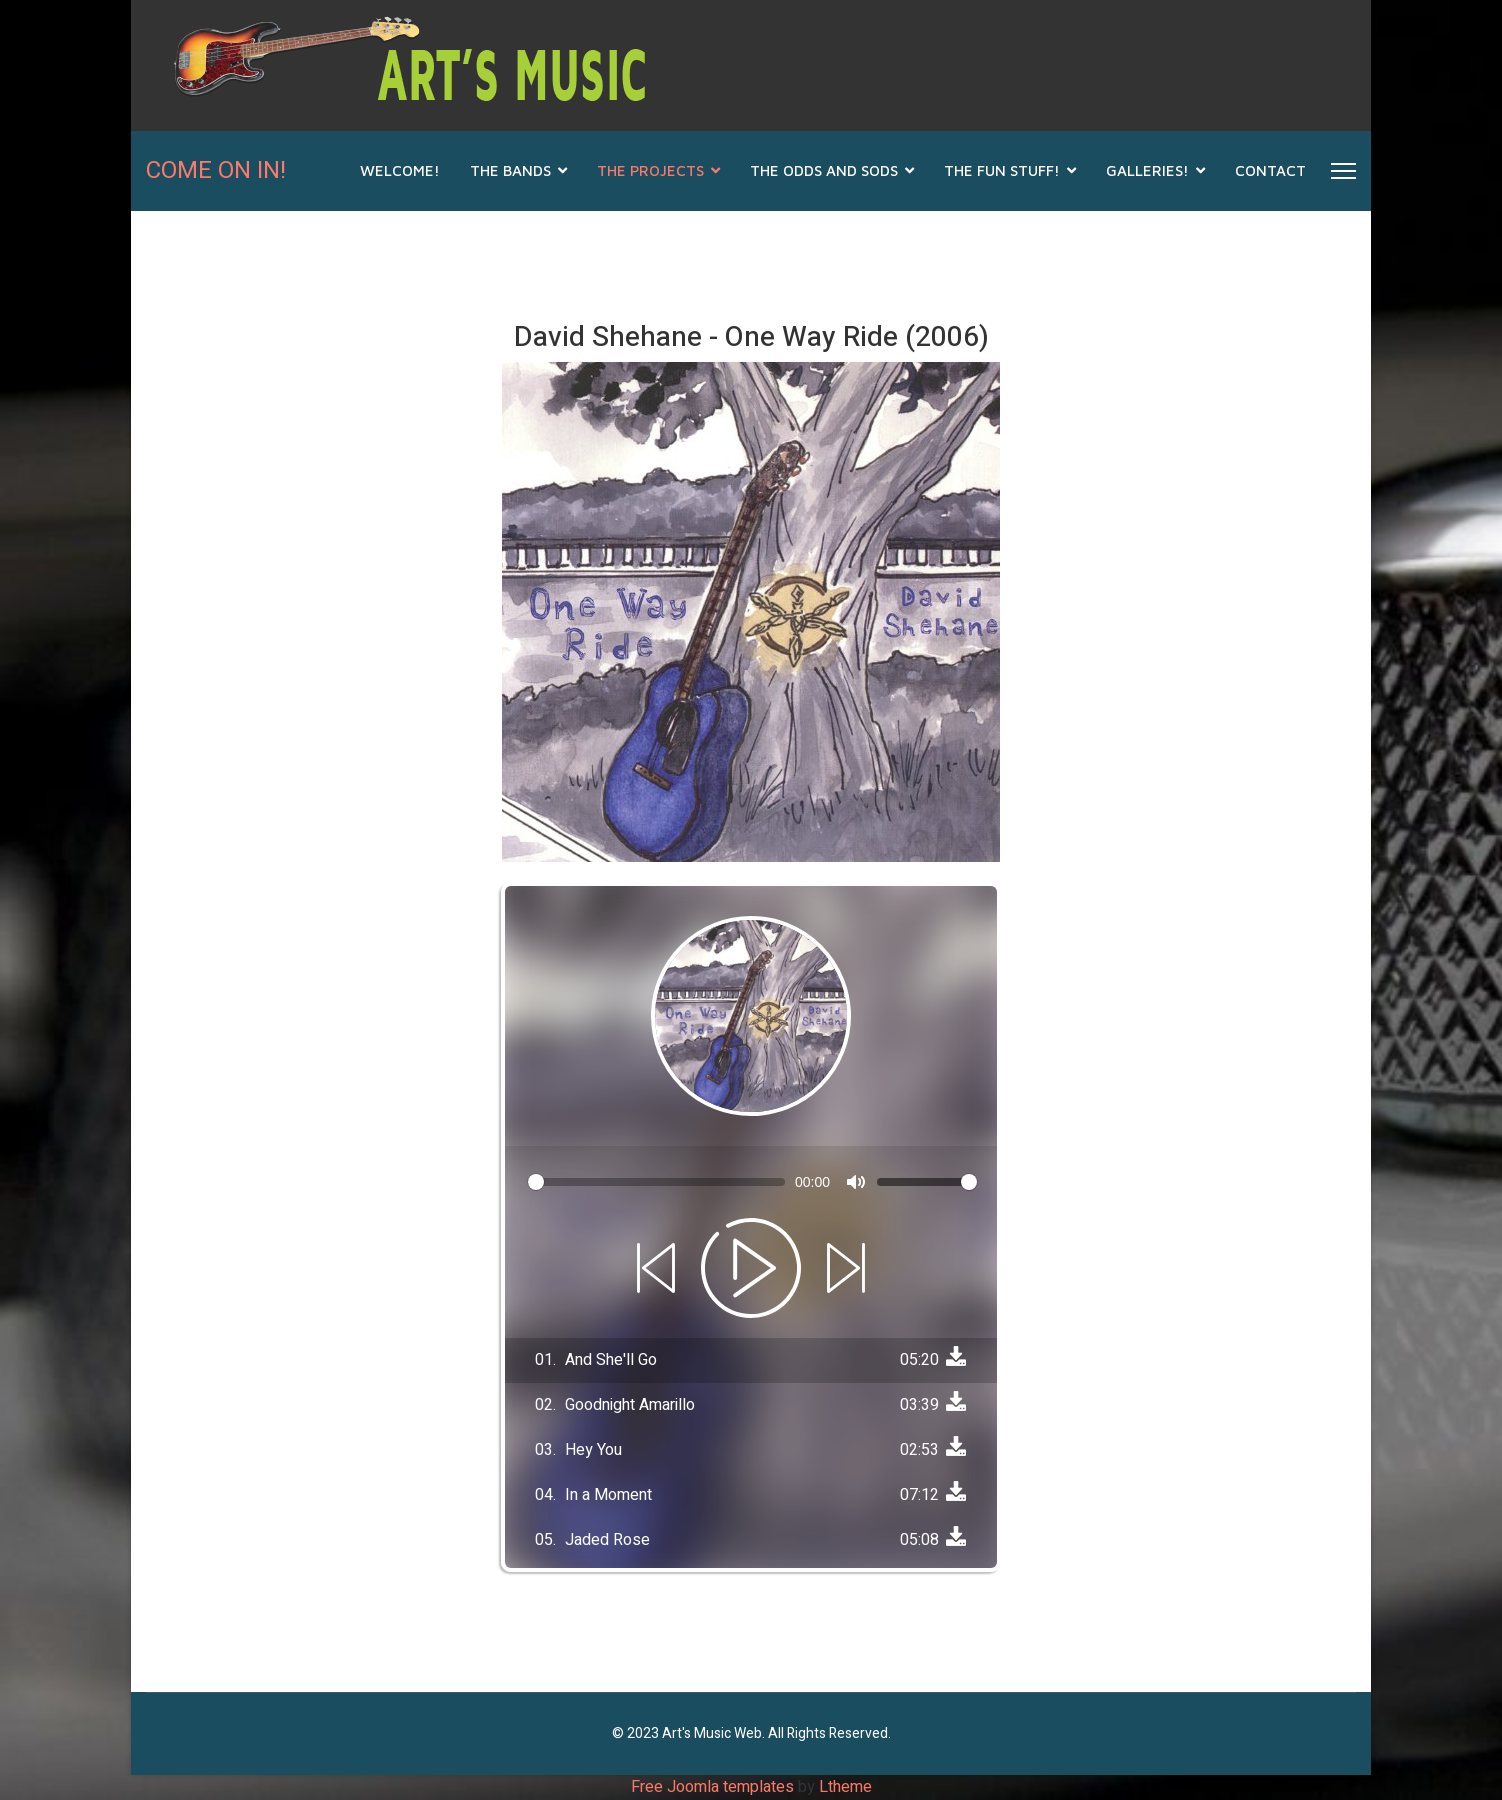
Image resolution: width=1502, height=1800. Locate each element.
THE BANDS (510, 170)
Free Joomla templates (712, 1787)
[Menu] (1343, 171)
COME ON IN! (216, 171)
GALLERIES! (1147, 170)
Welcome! (400, 170)
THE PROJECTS (650, 170)
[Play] (751, 1268)
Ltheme (845, 1787)
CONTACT (1270, 170)
